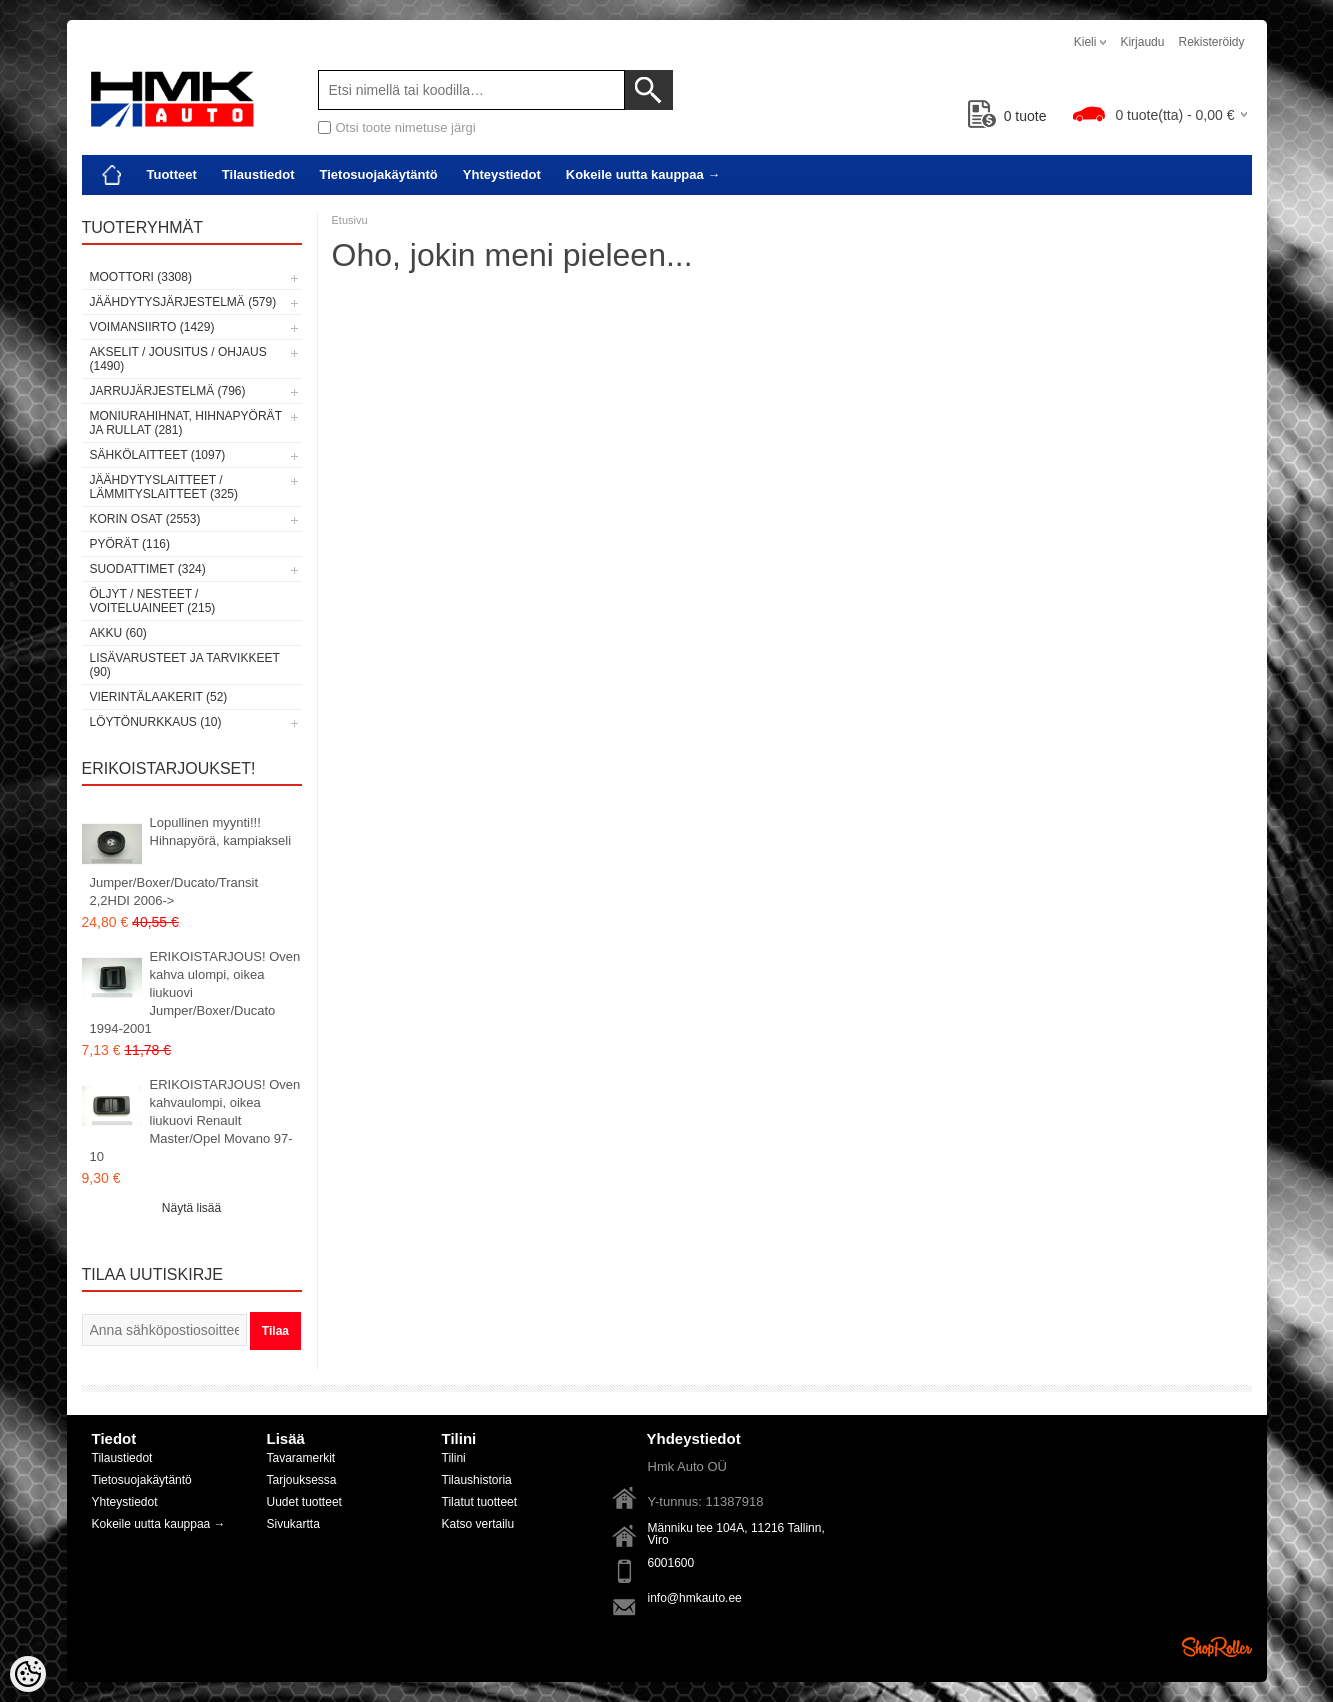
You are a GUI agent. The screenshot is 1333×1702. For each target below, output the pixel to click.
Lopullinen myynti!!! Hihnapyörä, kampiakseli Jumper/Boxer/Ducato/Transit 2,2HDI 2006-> (191, 861)
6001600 (671, 1563)
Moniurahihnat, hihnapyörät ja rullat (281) (186, 423)
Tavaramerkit (301, 1458)
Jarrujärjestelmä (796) (168, 391)
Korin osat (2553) (145, 519)
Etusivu (350, 220)
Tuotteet (172, 174)
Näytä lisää (191, 1208)
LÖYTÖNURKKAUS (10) (156, 722)
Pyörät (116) (130, 544)
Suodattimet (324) (148, 569)
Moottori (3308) (141, 277)
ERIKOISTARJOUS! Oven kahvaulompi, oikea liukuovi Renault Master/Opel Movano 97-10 (195, 1120)
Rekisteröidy (1211, 42)
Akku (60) (118, 633)
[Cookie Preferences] (28, 1674)
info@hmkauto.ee (695, 1598)
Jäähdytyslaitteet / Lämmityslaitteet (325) (164, 487)
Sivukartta (293, 1524)
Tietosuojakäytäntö (379, 174)
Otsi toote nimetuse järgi (406, 127)
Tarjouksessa (302, 1480)
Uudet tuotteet (304, 1502)
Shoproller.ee (1217, 1647)
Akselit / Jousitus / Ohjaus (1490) (178, 359)
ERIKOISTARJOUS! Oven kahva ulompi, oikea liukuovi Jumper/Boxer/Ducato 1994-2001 (195, 992)
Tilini (454, 1458)
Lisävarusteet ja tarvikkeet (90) (185, 665)
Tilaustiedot (258, 174)
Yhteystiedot (502, 174)
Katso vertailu (478, 1524)
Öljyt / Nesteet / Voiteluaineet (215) (153, 601)
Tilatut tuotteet (480, 1502)
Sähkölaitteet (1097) (158, 455)
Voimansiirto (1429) (152, 327)
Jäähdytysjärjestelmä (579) (183, 302)
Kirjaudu (1142, 42)
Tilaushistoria (477, 1480)
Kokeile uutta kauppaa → (643, 174)
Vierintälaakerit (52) (159, 697)
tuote (1007, 116)
